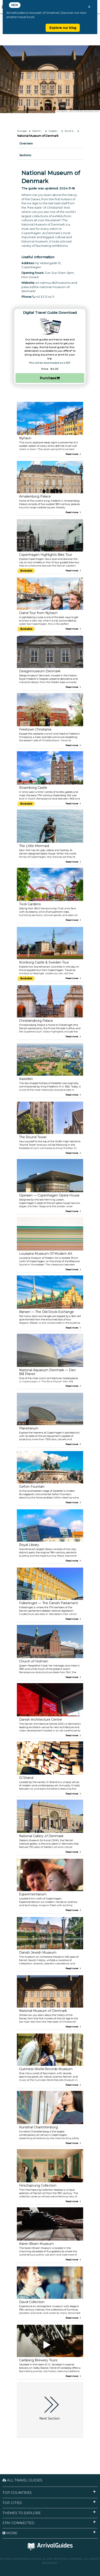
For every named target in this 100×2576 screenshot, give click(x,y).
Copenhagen (56, 131)
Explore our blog (62, 28)
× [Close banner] (89, 7)
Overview (26, 143)
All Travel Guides (22, 2480)
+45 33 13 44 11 (43, 296)
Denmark (38, 131)
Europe (22, 131)
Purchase (50, 378)
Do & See (70, 131)
